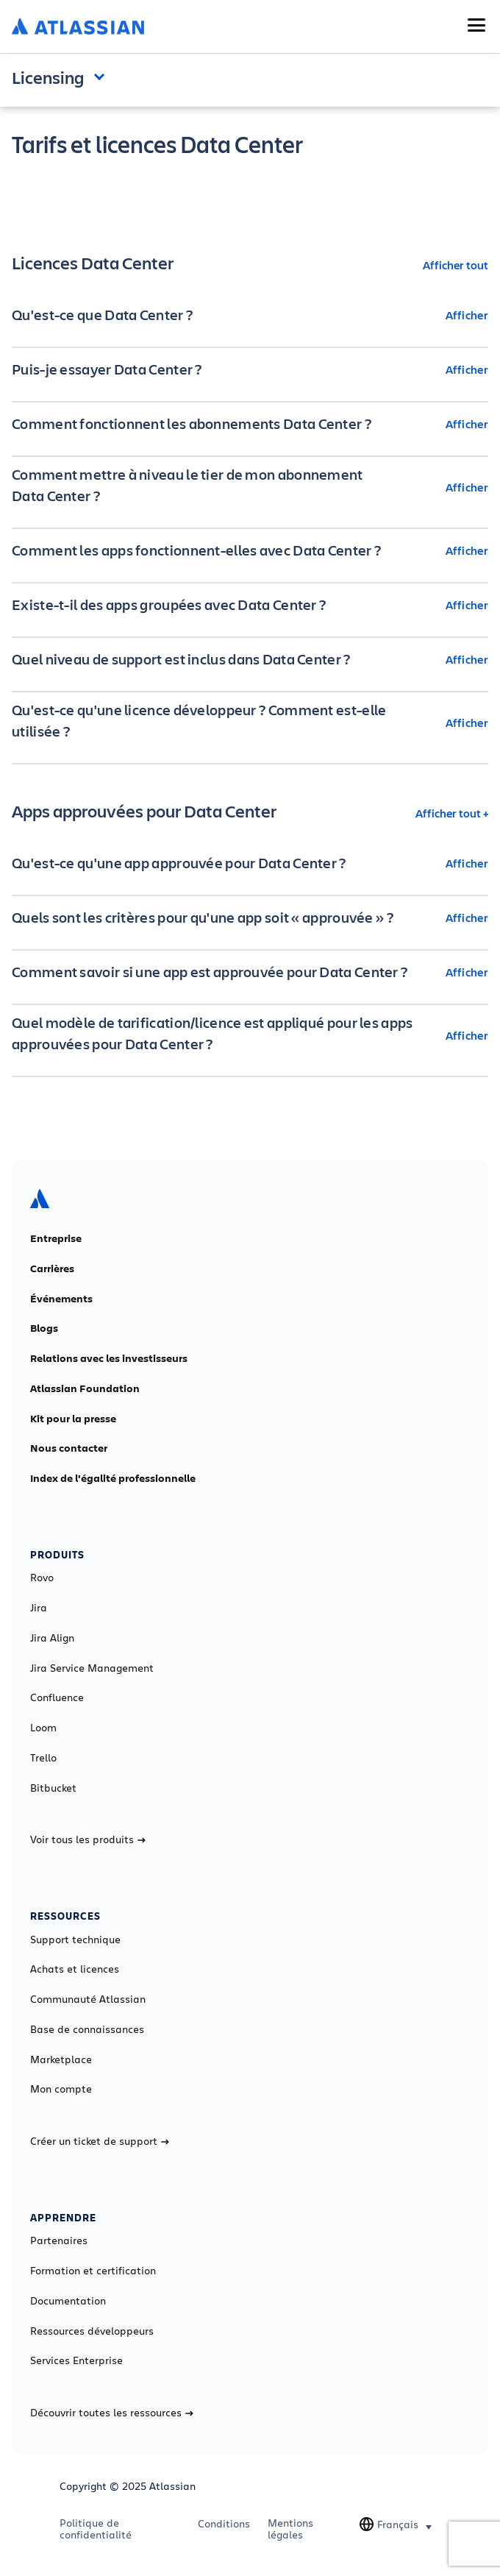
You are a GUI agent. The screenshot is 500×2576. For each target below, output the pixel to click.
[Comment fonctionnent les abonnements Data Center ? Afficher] (250, 423)
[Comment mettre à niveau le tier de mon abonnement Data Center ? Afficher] (250, 487)
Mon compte (61, 2089)
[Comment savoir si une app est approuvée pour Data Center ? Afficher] (250, 972)
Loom (43, 1728)
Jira (38, 1608)
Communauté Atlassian (88, 1999)
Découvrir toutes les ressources (111, 2413)
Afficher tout (455, 264)
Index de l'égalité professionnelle (113, 1478)
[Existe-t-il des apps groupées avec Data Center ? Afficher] (250, 604)
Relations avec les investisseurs (109, 1358)
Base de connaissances (87, 2029)
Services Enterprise (76, 2360)
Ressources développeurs (92, 2331)
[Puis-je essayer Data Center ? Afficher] (250, 369)
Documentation (68, 2301)
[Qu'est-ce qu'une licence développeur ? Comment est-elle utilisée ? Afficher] (250, 722)
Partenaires (59, 2240)
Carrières (52, 1268)
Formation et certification (93, 2271)
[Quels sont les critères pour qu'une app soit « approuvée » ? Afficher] (250, 917)
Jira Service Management (92, 1668)
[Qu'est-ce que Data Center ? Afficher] (250, 315)
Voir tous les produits (88, 1839)
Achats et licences (74, 1969)
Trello (43, 1758)
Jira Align (52, 1638)
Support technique (75, 1939)
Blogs (44, 1328)
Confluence (57, 1697)
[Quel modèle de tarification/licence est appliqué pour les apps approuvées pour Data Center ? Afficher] (250, 1035)
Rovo (42, 1577)
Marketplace (61, 2059)
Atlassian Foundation (85, 1388)
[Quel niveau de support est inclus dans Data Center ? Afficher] (250, 659)
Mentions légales (290, 2529)
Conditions (224, 2524)
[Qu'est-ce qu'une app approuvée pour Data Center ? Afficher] (250, 863)
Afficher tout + (451, 812)
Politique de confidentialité (96, 2529)
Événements (61, 1299)
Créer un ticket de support (99, 2141)
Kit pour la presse (73, 1418)
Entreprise (56, 1238)
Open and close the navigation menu (103, 76)
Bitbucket (53, 1788)
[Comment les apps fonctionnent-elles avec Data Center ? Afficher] (250, 550)
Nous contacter (68, 1448)
